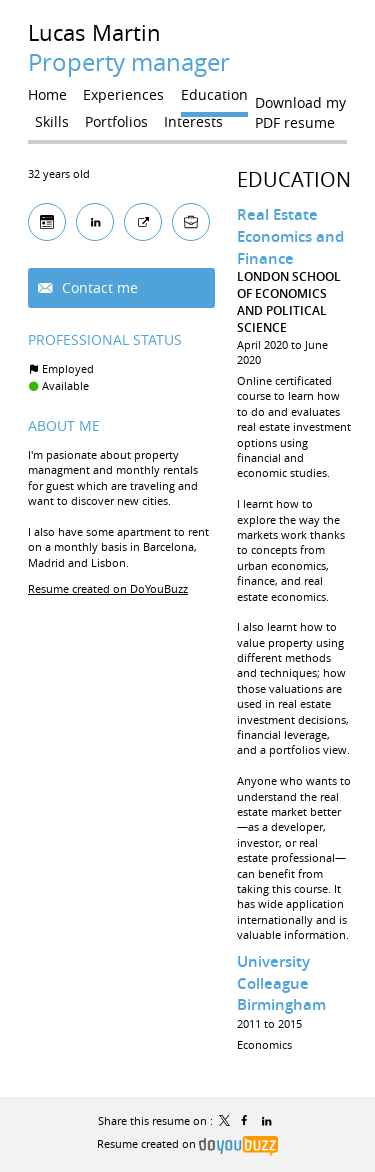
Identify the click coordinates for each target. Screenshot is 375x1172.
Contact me (98, 287)
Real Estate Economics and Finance (290, 236)
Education (294, 179)
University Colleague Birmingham (281, 983)
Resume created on (187, 1143)
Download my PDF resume (300, 107)
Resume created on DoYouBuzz (108, 588)
